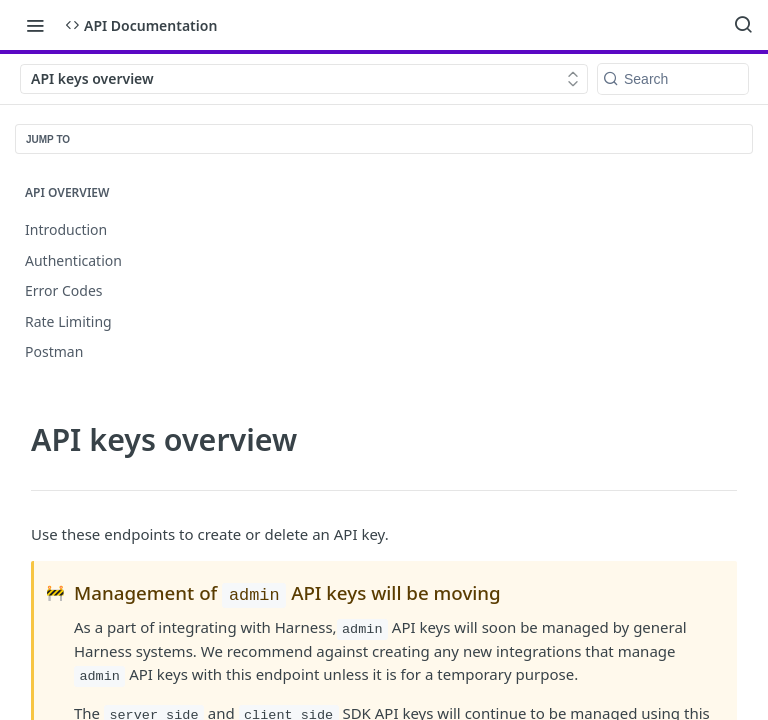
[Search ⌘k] (743, 25)
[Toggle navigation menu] (35, 25)
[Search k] (673, 79)
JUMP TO (48, 139)
